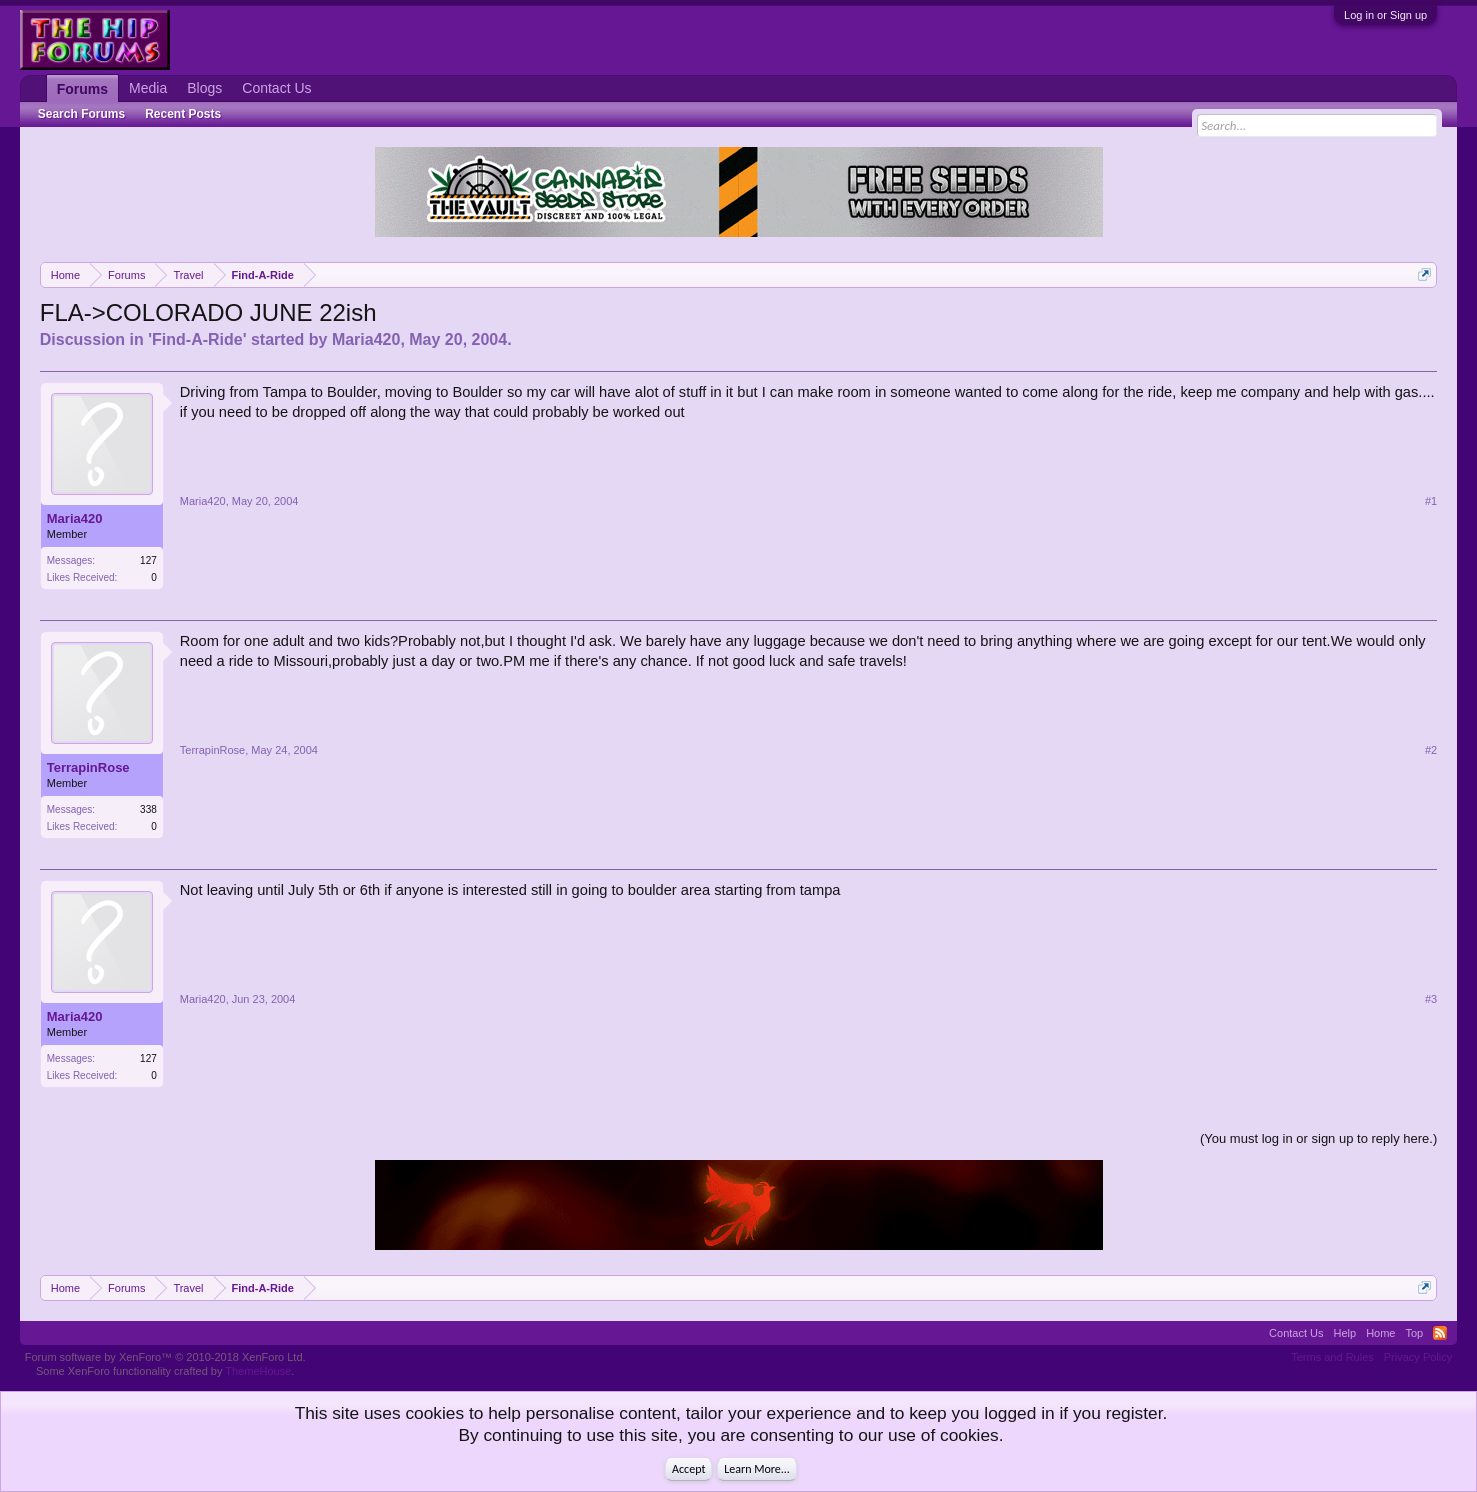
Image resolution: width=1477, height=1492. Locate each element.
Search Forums (81, 114)
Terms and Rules (1332, 1357)
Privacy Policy (1418, 1357)
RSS (1440, 1333)
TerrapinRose (88, 767)
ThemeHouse (258, 1371)
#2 (1431, 750)
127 (148, 560)
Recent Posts (183, 114)
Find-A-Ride (197, 339)
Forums (82, 89)
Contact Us (276, 88)
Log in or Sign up (1385, 15)
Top (1414, 1333)
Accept (688, 1469)
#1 (1431, 501)
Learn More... (757, 1469)
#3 (1431, 999)
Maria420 (366, 339)
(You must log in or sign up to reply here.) (1318, 1138)
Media (148, 88)
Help (1345, 1333)
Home (1380, 1333)
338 (148, 809)
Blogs (204, 88)
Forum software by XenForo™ (165, 1357)
